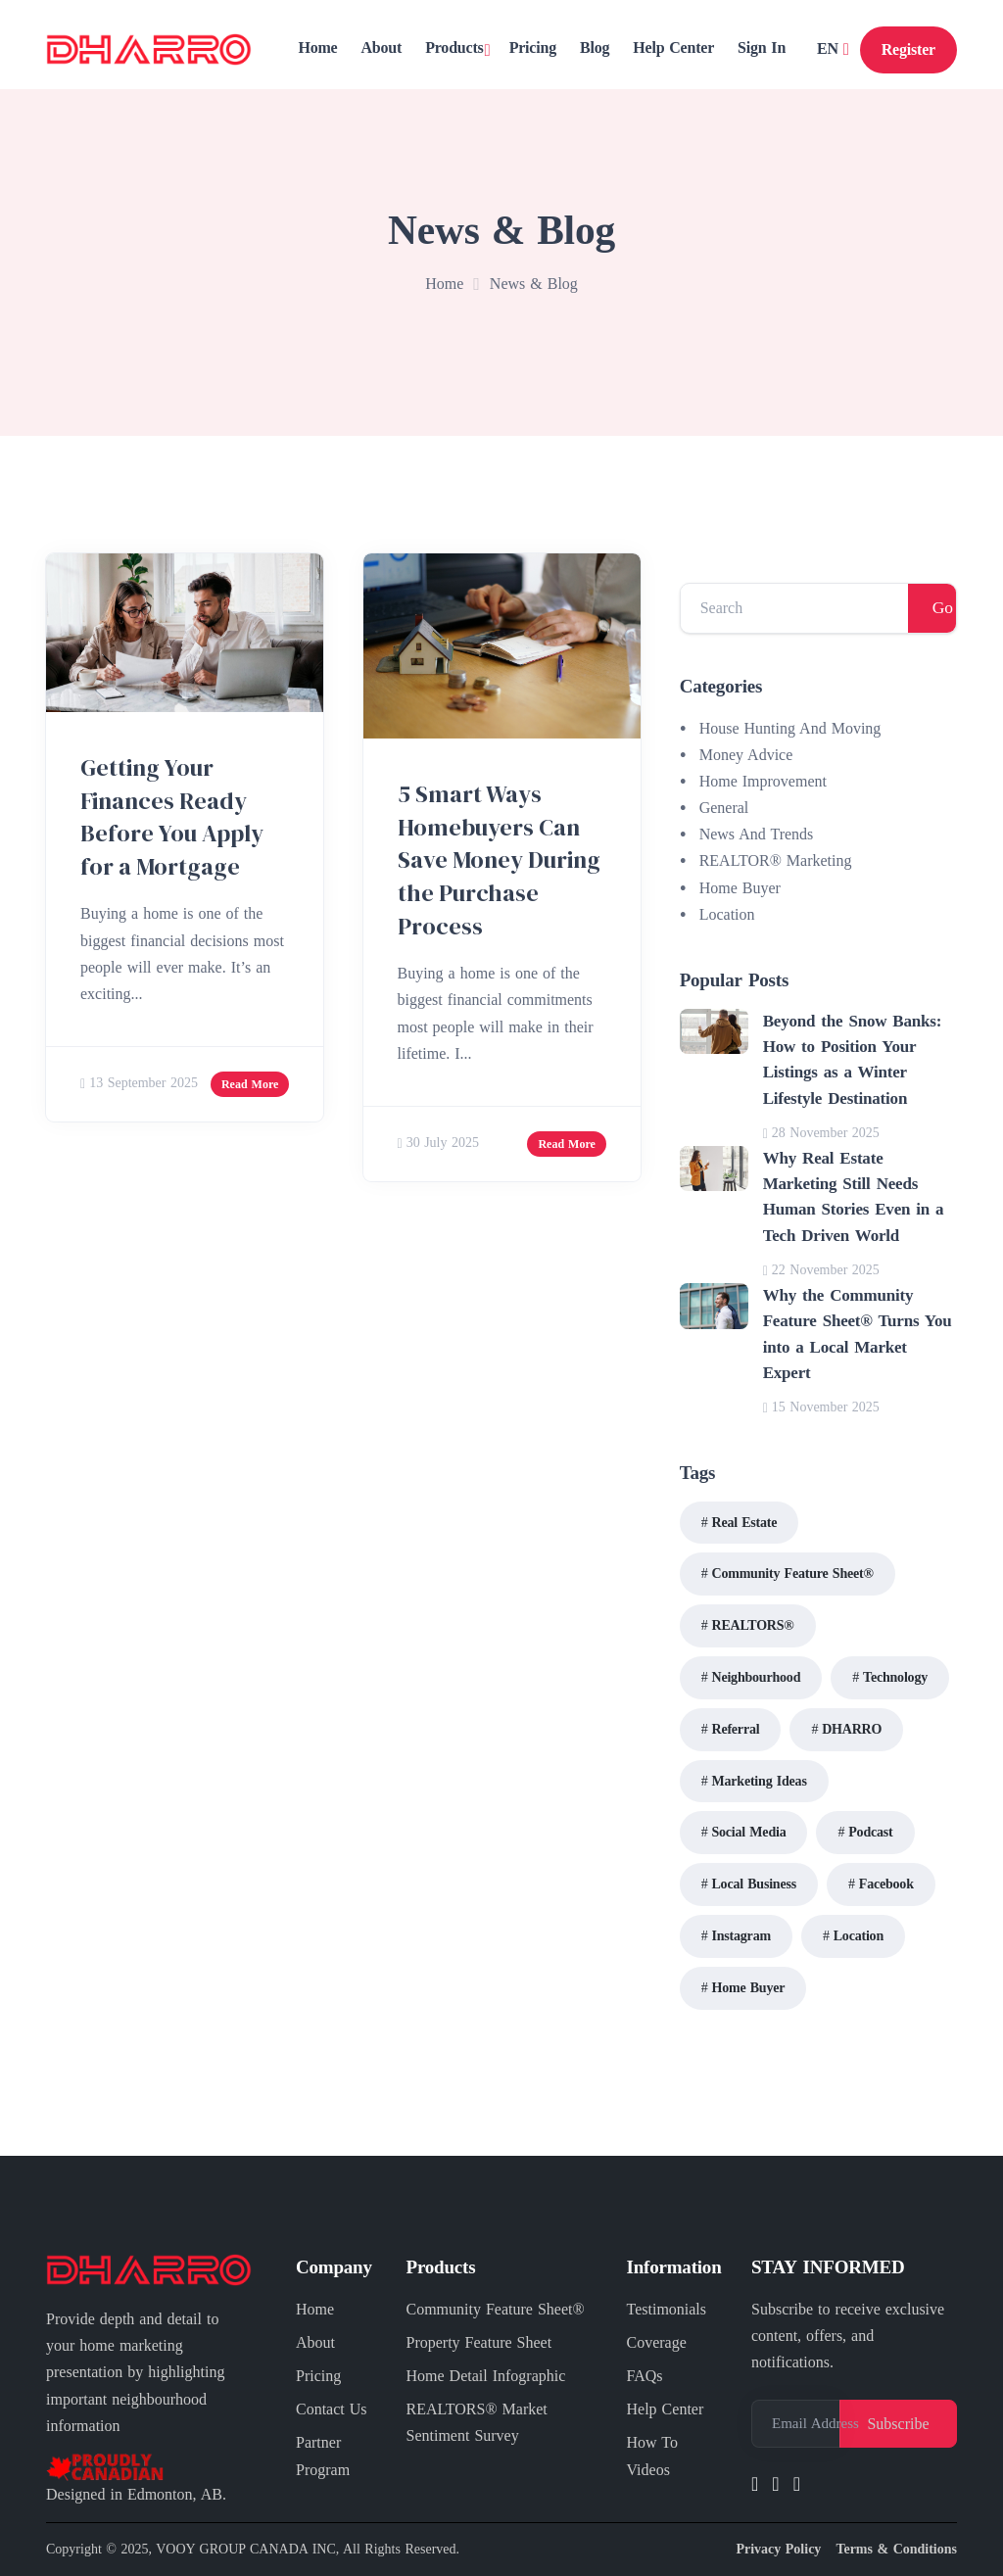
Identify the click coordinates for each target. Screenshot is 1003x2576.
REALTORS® (752, 1625)
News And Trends (756, 834)
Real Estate (744, 1522)
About (381, 47)
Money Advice (746, 754)
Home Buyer (740, 888)
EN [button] (830, 48)
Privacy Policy (778, 2549)
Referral (735, 1729)
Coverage (657, 2342)
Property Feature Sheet (479, 2342)
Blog (594, 47)
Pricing (532, 47)
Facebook (886, 1884)
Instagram (740, 1936)
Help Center (673, 47)
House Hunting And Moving (790, 728)
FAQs (645, 2375)
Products (454, 47)
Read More (249, 1084)
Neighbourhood (755, 1677)
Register (908, 49)
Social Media (748, 1832)
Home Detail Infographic (486, 2375)
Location (727, 914)
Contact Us (331, 2409)
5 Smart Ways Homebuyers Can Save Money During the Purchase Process (499, 859)
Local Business (753, 1884)
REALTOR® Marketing (775, 860)
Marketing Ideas (758, 1781)
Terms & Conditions (896, 2549)
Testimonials (667, 2309)
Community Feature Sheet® (792, 1573)
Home (317, 47)
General (724, 807)
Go (942, 607)
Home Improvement (763, 781)
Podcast (870, 1832)
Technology (895, 1677)
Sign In (762, 47)
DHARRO (852, 1729)
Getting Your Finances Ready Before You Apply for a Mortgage (171, 817)
